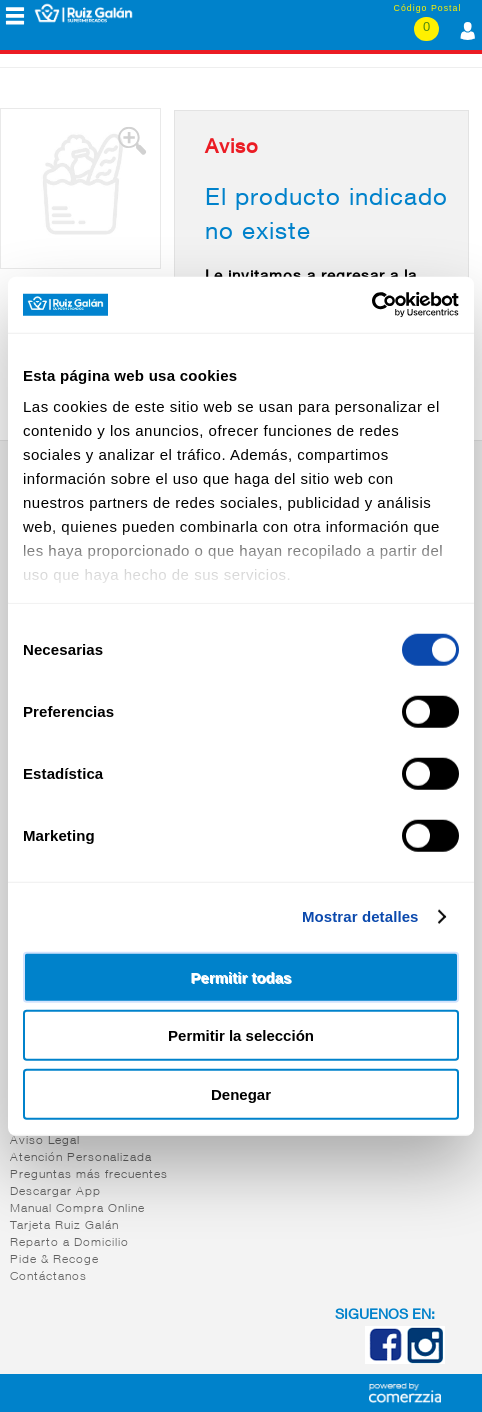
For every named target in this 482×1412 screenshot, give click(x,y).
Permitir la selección (241, 1035)
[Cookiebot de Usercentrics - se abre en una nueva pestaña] (371, 305)
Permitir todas (241, 976)
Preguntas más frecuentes (89, 1175)
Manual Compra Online (77, 1209)
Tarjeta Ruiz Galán (64, 1226)
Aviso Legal (45, 1141)
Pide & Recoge (54, 1260)
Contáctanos (48, 1277)
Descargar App (55, 1192)
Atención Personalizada (81, 1158)
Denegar (241, 1093)
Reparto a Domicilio (69, 1243)
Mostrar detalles (360, 916)
